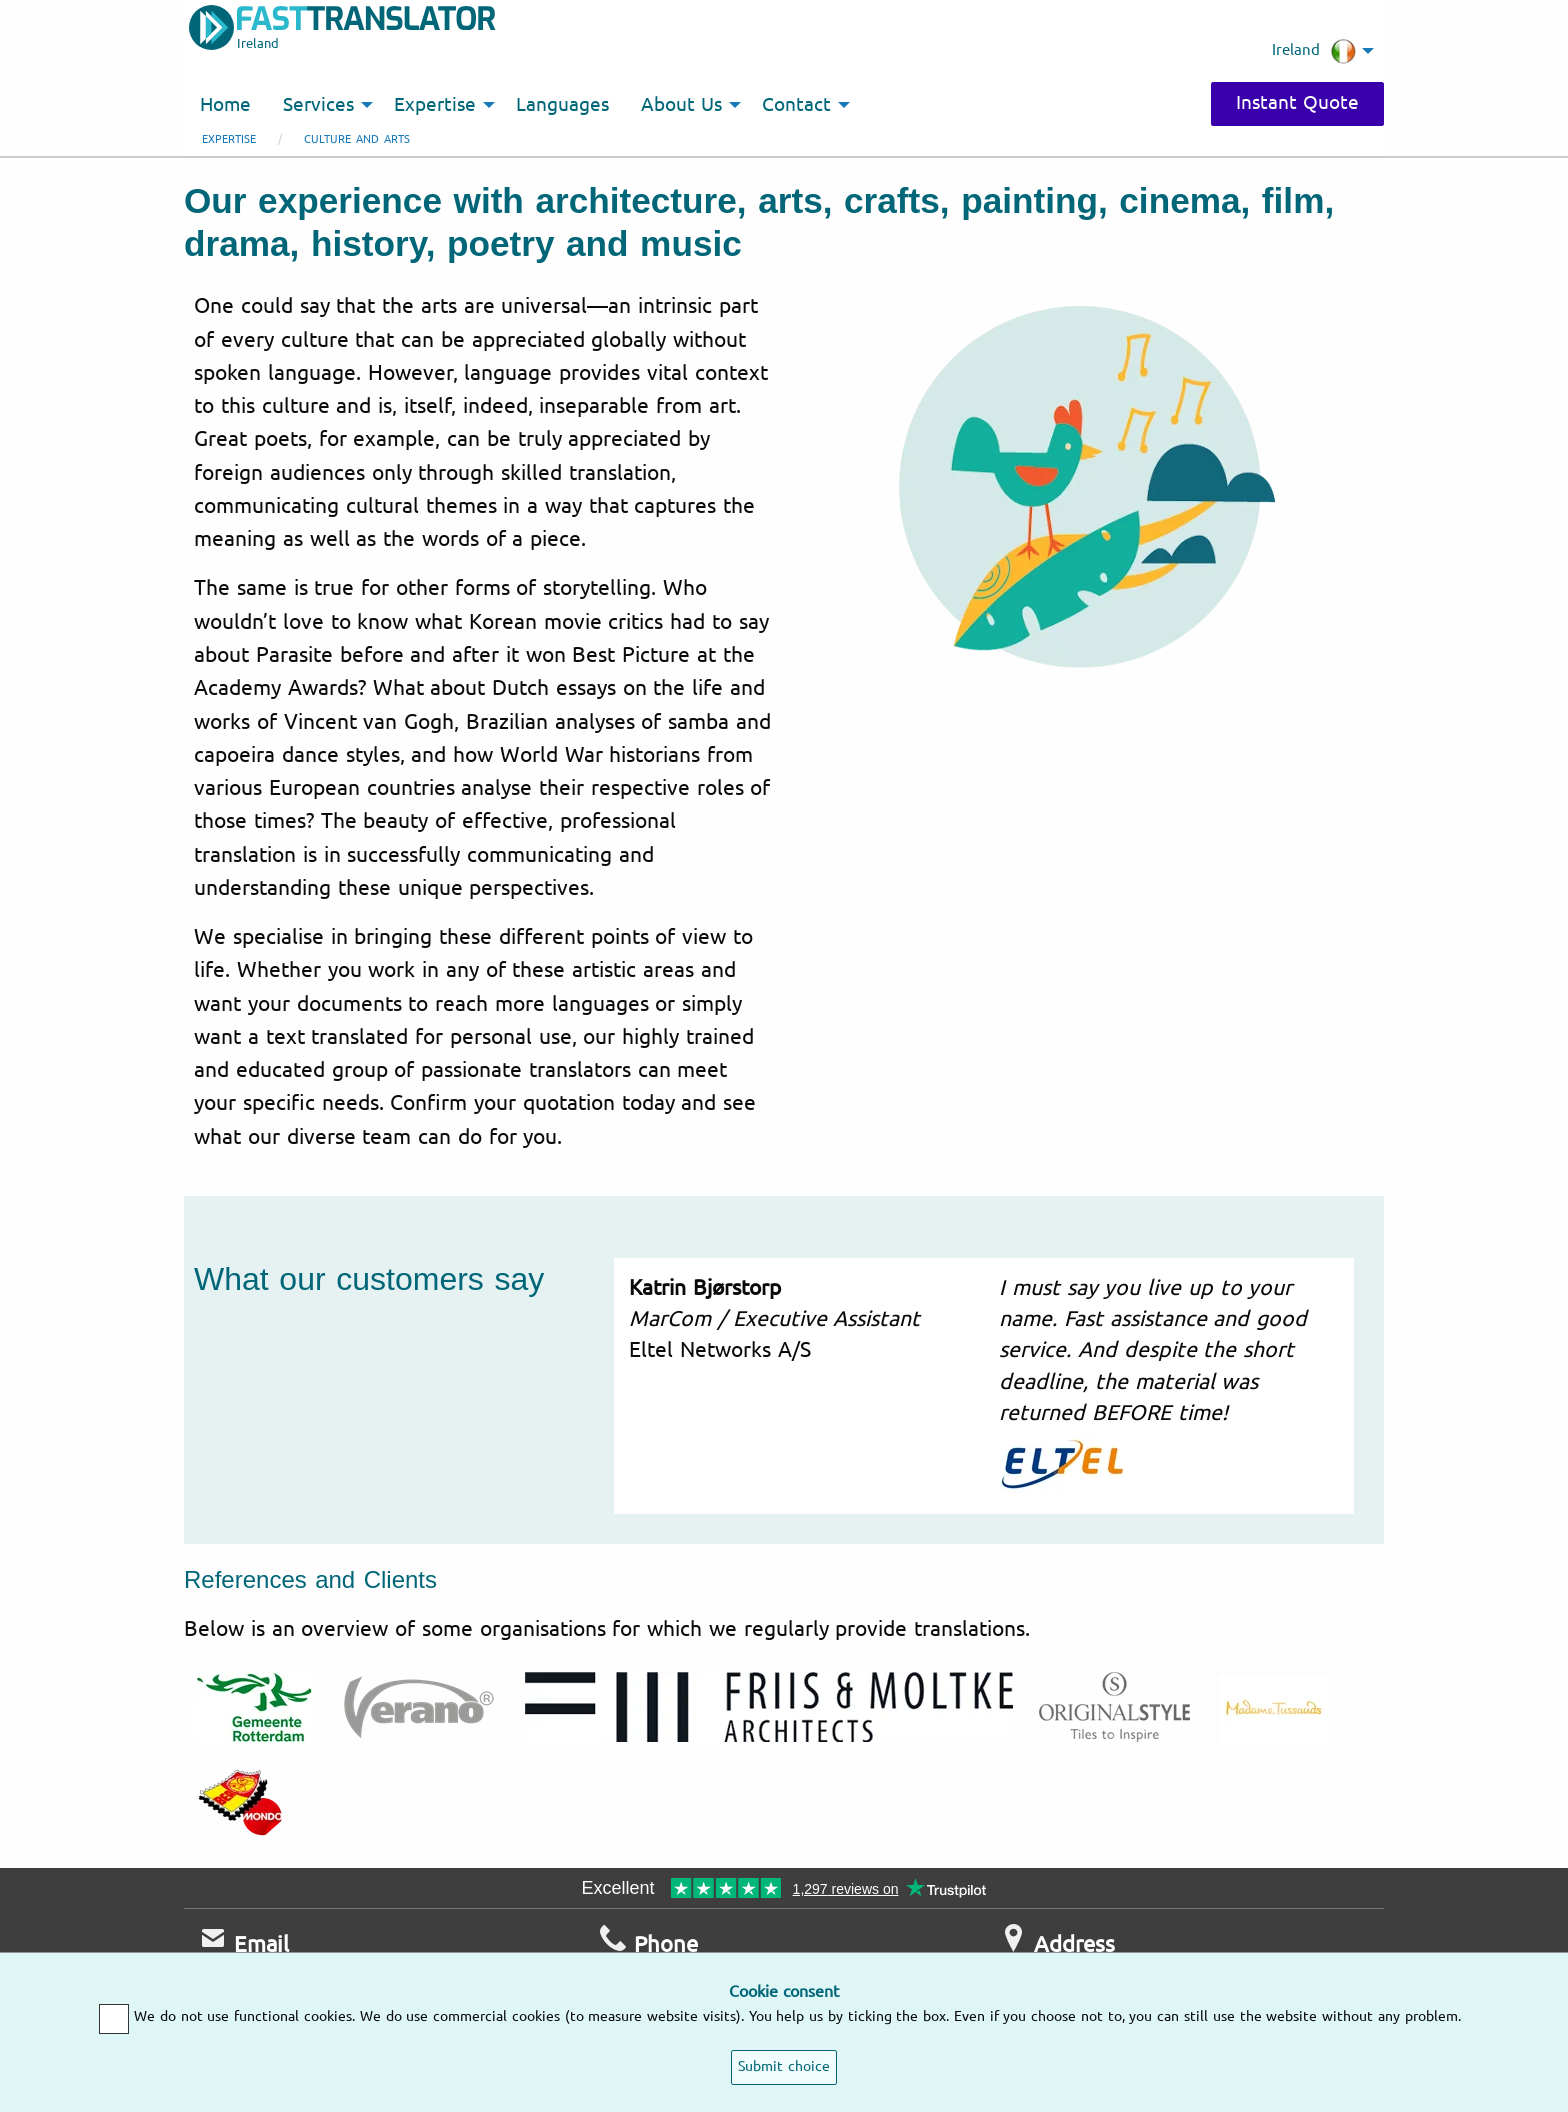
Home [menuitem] (225, 105)
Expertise (229, 139)
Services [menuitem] (318, 105)
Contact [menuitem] (796, 105)
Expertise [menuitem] (435, 105)
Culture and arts (357, 139)
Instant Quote (1297, 103)
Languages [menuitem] (562, 105)
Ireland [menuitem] (1314, 51)
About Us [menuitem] (681, 105)
